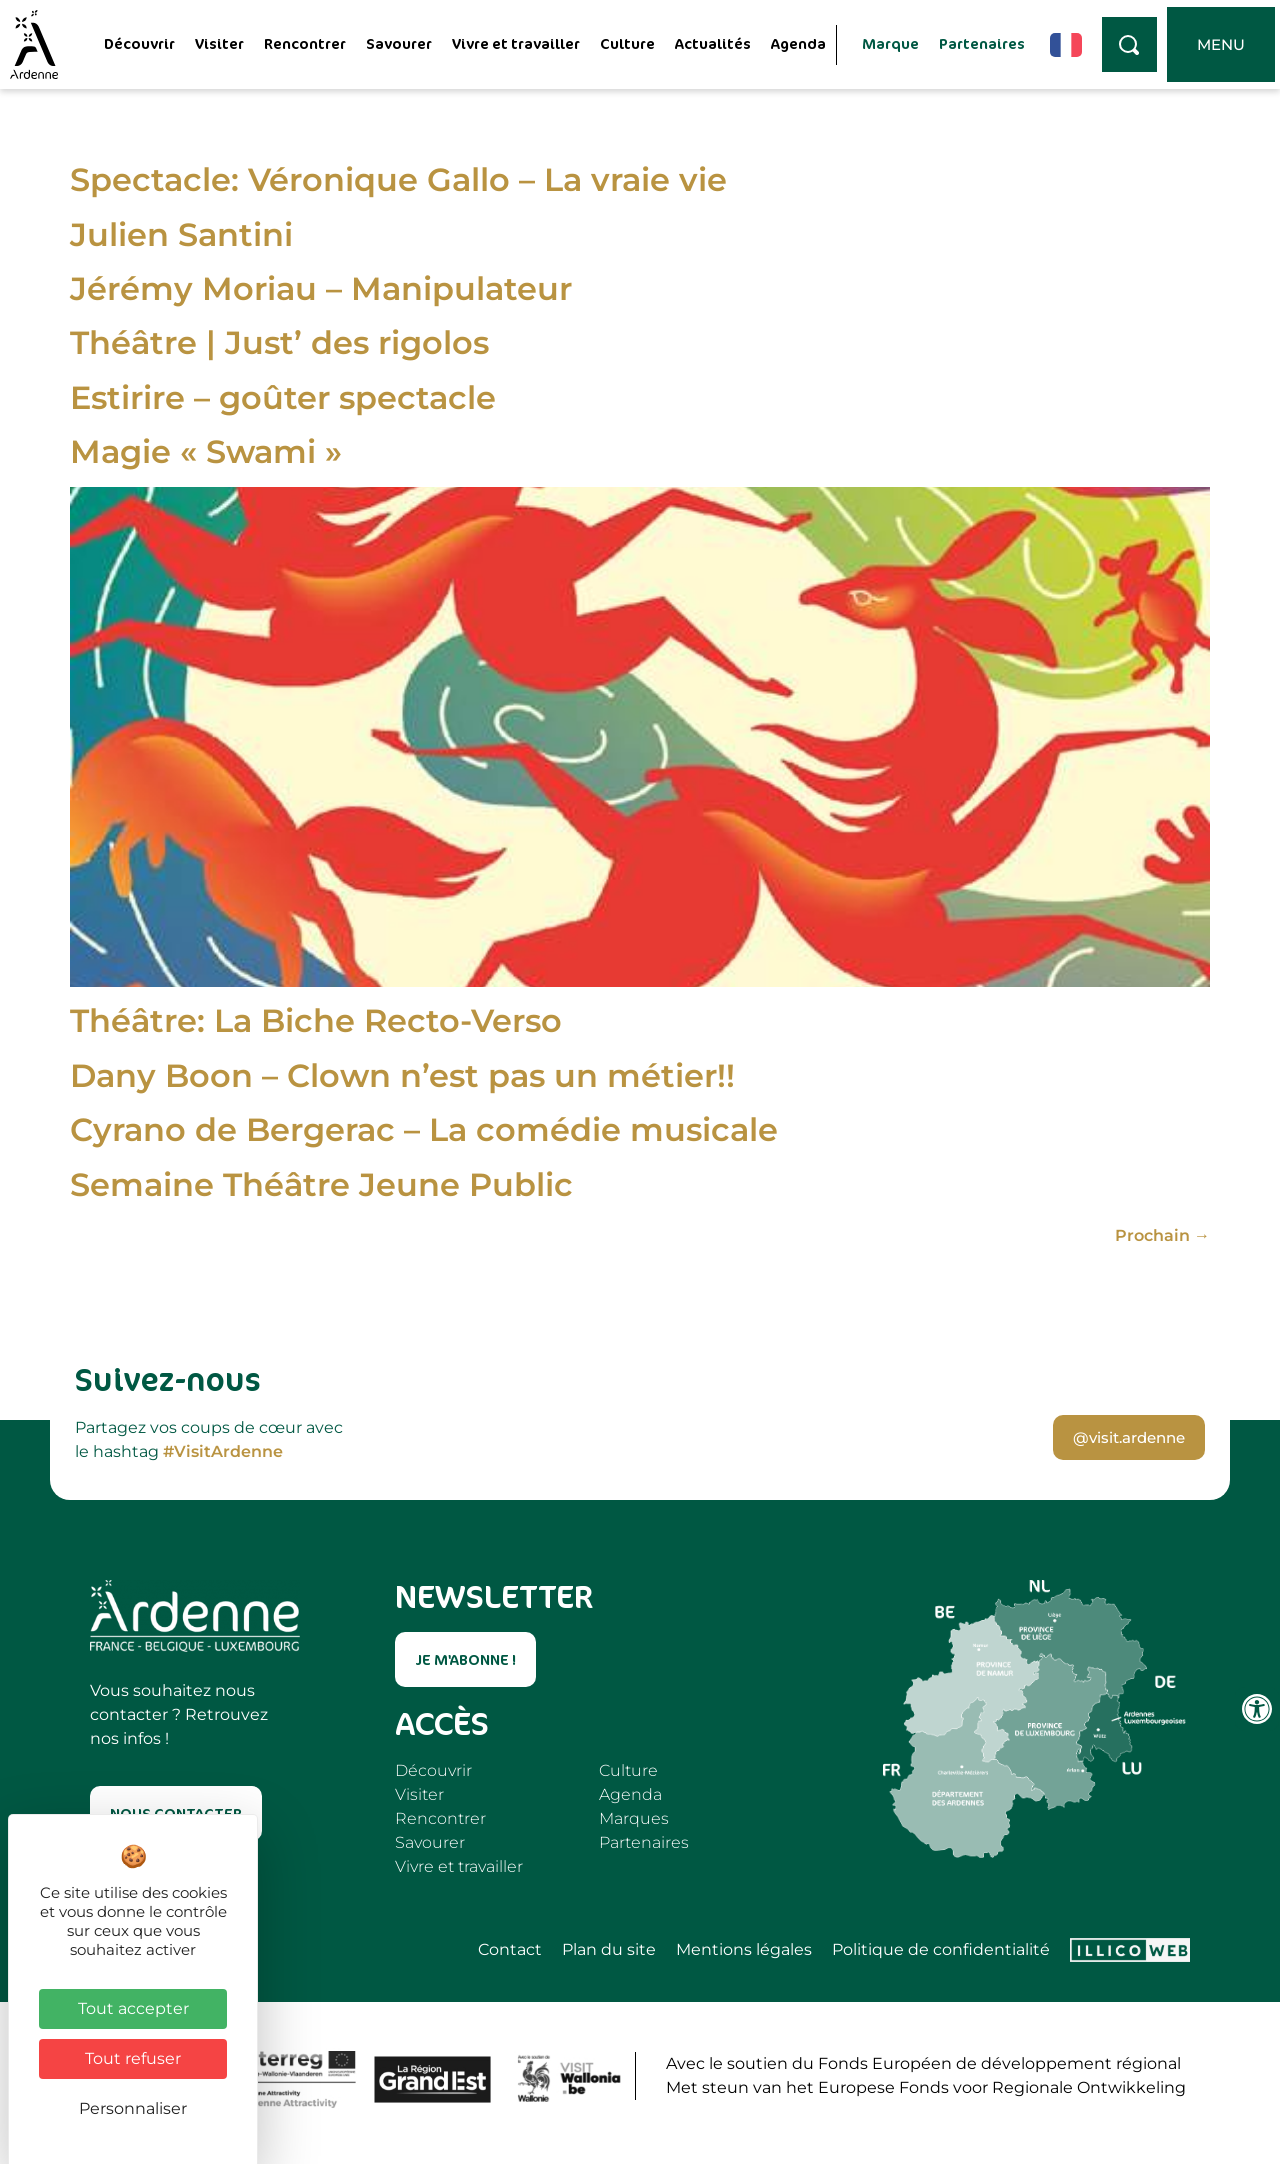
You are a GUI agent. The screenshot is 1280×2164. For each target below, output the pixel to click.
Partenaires (982, 43)
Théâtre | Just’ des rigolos (279, 342)
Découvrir (139, 43)
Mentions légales (744, 1950)
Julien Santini (181, 234)
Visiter (219, 43)
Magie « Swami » (206, 451)
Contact (510, 1950)
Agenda (798, 43)
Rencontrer (305, 43)
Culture (627, 43)
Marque (890, 43)
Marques (634, 1818)
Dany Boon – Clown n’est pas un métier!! (402, 1075)
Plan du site (609, 1950)
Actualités (713, 43)
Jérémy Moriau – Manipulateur (321, 288)
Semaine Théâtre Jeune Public (321, 1184)
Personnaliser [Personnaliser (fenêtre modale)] (133, 2108)
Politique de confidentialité (941, 1950)
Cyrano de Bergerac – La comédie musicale (424, 1129)
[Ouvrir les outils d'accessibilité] (1257, 1709)
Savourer (399, 43)
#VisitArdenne (223, 1451)
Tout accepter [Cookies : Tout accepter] (133, 2008)
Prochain (1162, 1235)
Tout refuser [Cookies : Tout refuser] (133, 2058)
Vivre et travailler (516, 43)
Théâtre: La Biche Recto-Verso (316, 1020)
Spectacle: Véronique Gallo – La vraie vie (398, 179)
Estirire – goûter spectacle (283, 397)
